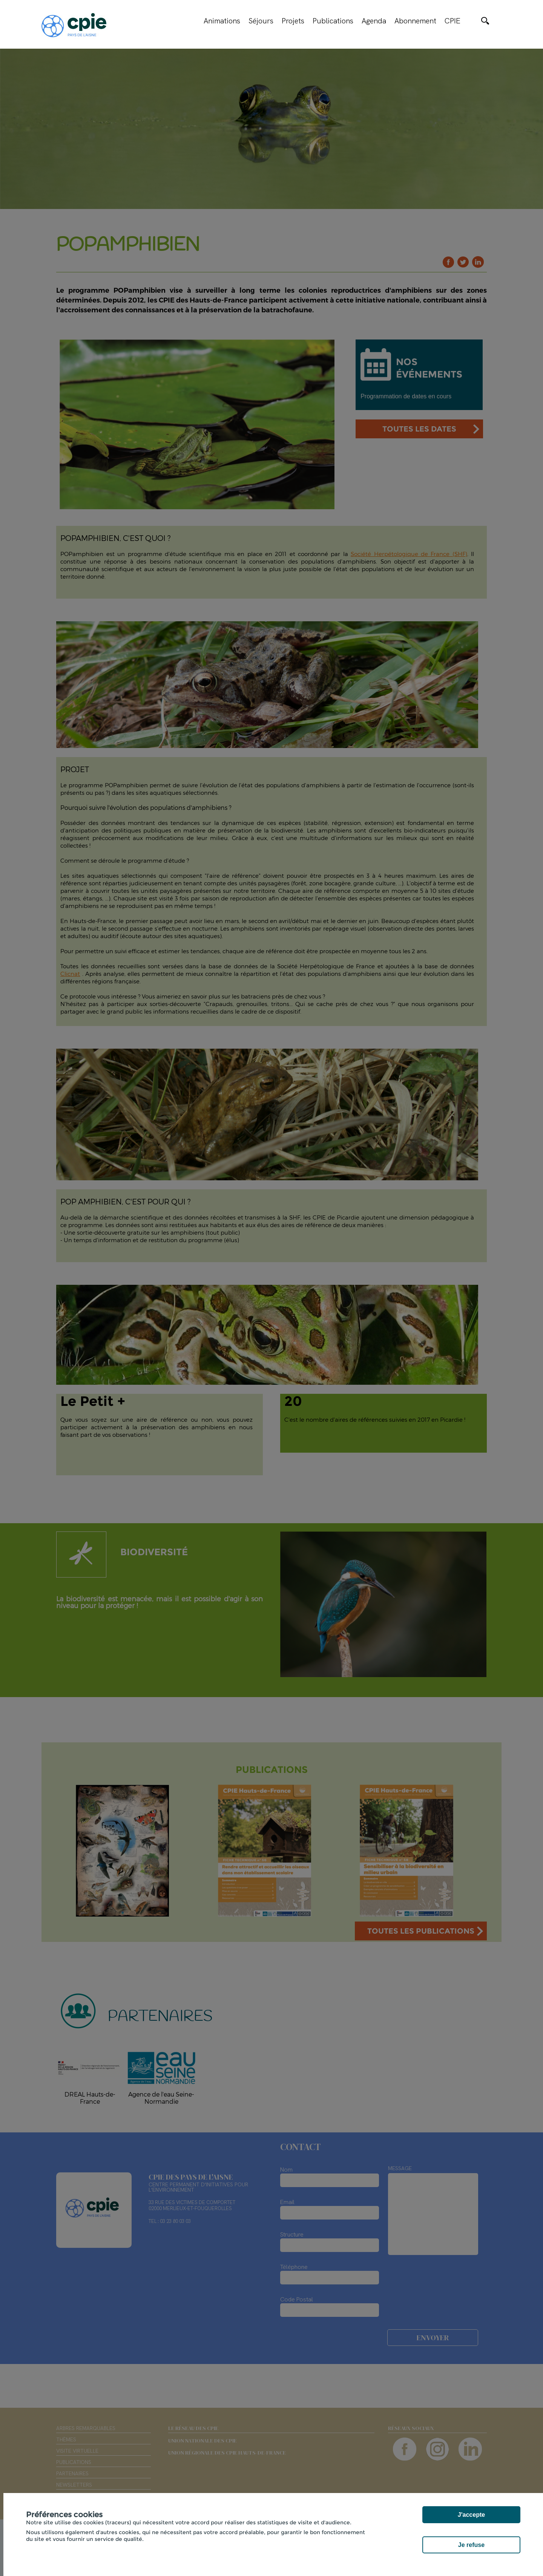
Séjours (260, 21)
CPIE (452, 21)
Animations (222, 21)
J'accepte (471, 2514)
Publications (333, 21)
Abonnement (415, 21)
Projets (293, 21)
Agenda (374, 21)
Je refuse (471, 2545)
